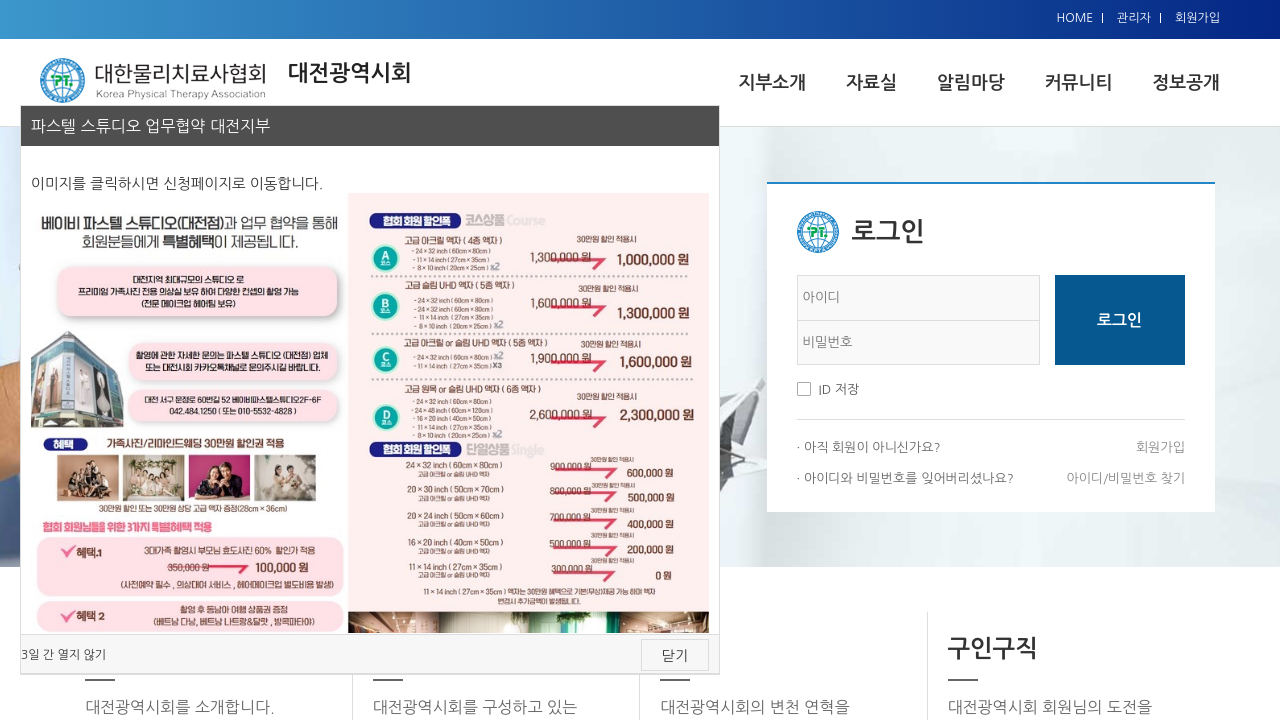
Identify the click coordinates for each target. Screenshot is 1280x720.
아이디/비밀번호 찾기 (1126, 478)
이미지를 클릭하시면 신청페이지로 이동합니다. (177, 183)
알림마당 (971, 83)
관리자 (1134, 18)
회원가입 (1197, 18)
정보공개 (1186, 83)
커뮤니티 (1079, 83)
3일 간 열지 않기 (63, 655)
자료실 (871, 83)
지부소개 (772, 83)
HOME (1074, 18)
